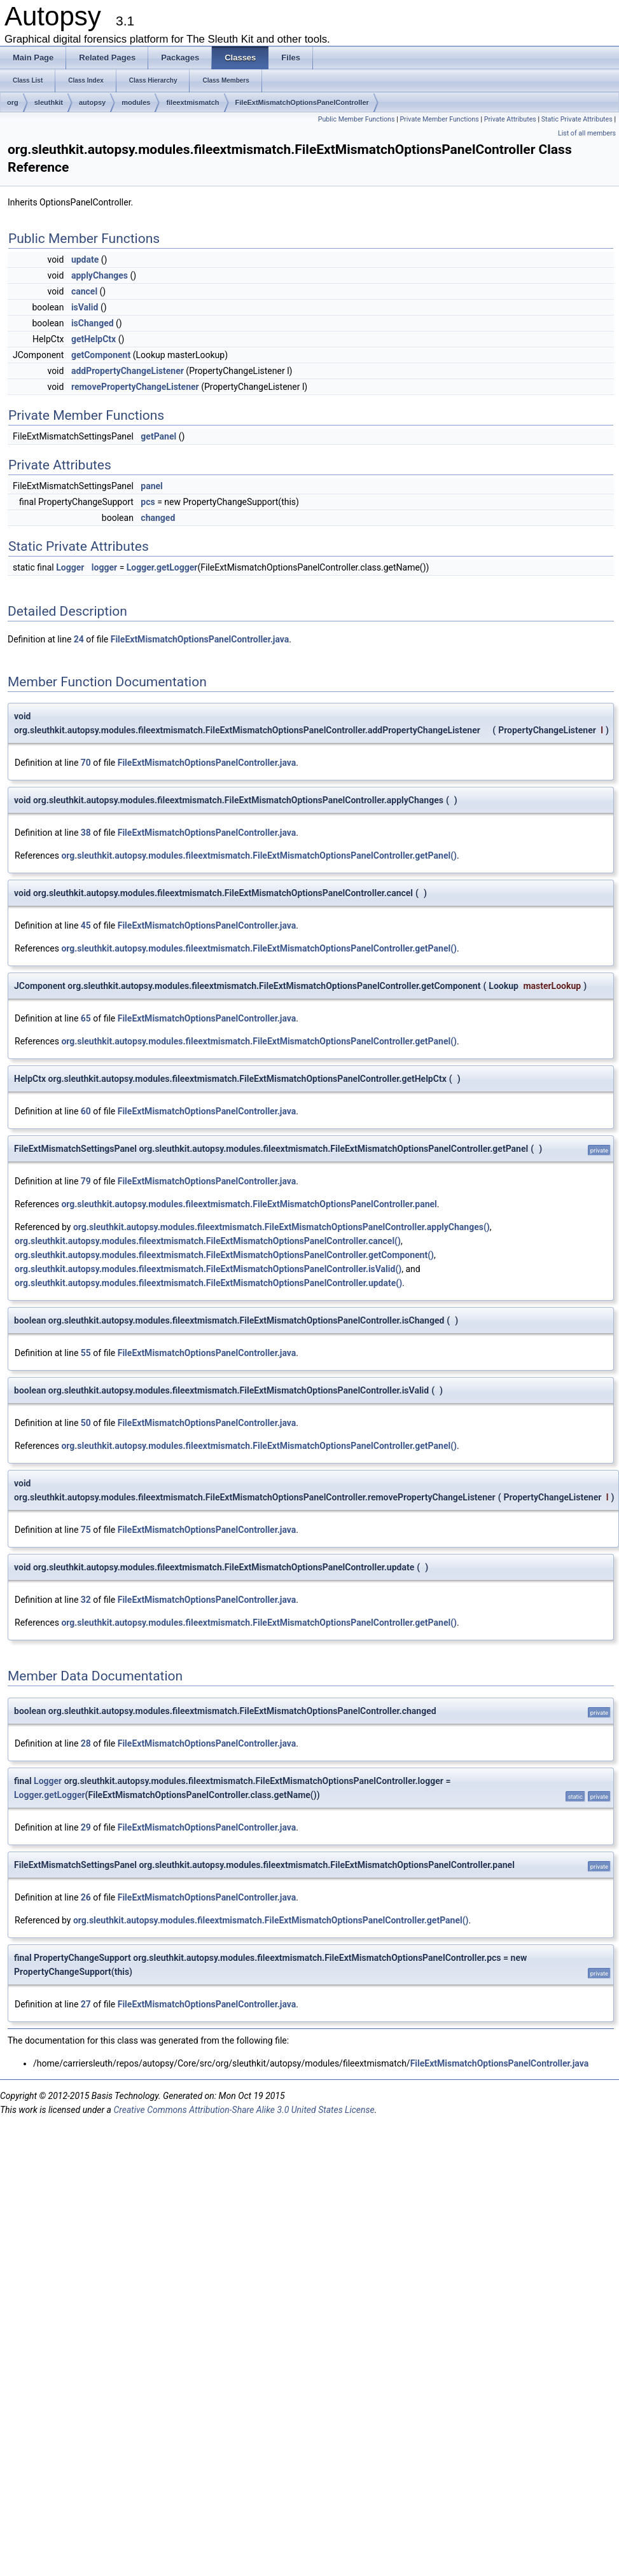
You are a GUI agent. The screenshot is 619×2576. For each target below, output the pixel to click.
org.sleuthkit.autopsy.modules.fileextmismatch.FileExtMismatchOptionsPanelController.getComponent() (224, 1255)
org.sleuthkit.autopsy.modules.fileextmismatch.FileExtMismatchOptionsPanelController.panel (248, 1204)
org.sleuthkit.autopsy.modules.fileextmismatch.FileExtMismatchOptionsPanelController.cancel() (208, 1241)
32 (86, 1600)
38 (86, 833)
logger (104, 567)
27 (86, 2004)
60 (86, 1111)
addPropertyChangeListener (127, 371)
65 (86, 1018)
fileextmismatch (192, 102)
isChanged (92, 323)
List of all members (587, 133)
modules (136, 102)
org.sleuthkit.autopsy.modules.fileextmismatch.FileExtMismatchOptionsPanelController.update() (208, 1283)
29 (86, 1827)
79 (86, 1181)
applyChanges (99, 275)
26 (86, 1897)
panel (151, 486)
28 (86, 1743)
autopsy (92, 102)
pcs (148, 502)
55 (86, 1353)
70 (86, 763)
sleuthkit (48, 102)
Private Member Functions (439, 119)
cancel (84, 291)
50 (86, 1423)
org (12, 102)
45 (86, 925)
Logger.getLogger (162, 567)
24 (79, 639)
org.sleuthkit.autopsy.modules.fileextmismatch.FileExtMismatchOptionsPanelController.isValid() (208, 1269)
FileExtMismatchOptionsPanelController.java (200, 639)
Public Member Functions (356, 119)
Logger (70, 567)
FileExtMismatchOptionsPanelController (302, 102)
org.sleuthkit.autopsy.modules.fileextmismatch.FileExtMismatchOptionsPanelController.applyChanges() (281, 1227)
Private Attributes (510, 119)
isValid (85, 307)
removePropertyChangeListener (135, 387)
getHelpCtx (93, 339)
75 (86, 1530)
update (85, 259)
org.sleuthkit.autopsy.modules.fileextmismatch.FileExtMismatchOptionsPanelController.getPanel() (259, 855)
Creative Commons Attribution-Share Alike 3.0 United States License (243, 2110)
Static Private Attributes (577, 119)
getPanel (158, 436)
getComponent (100, 355)
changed (158, 518)
